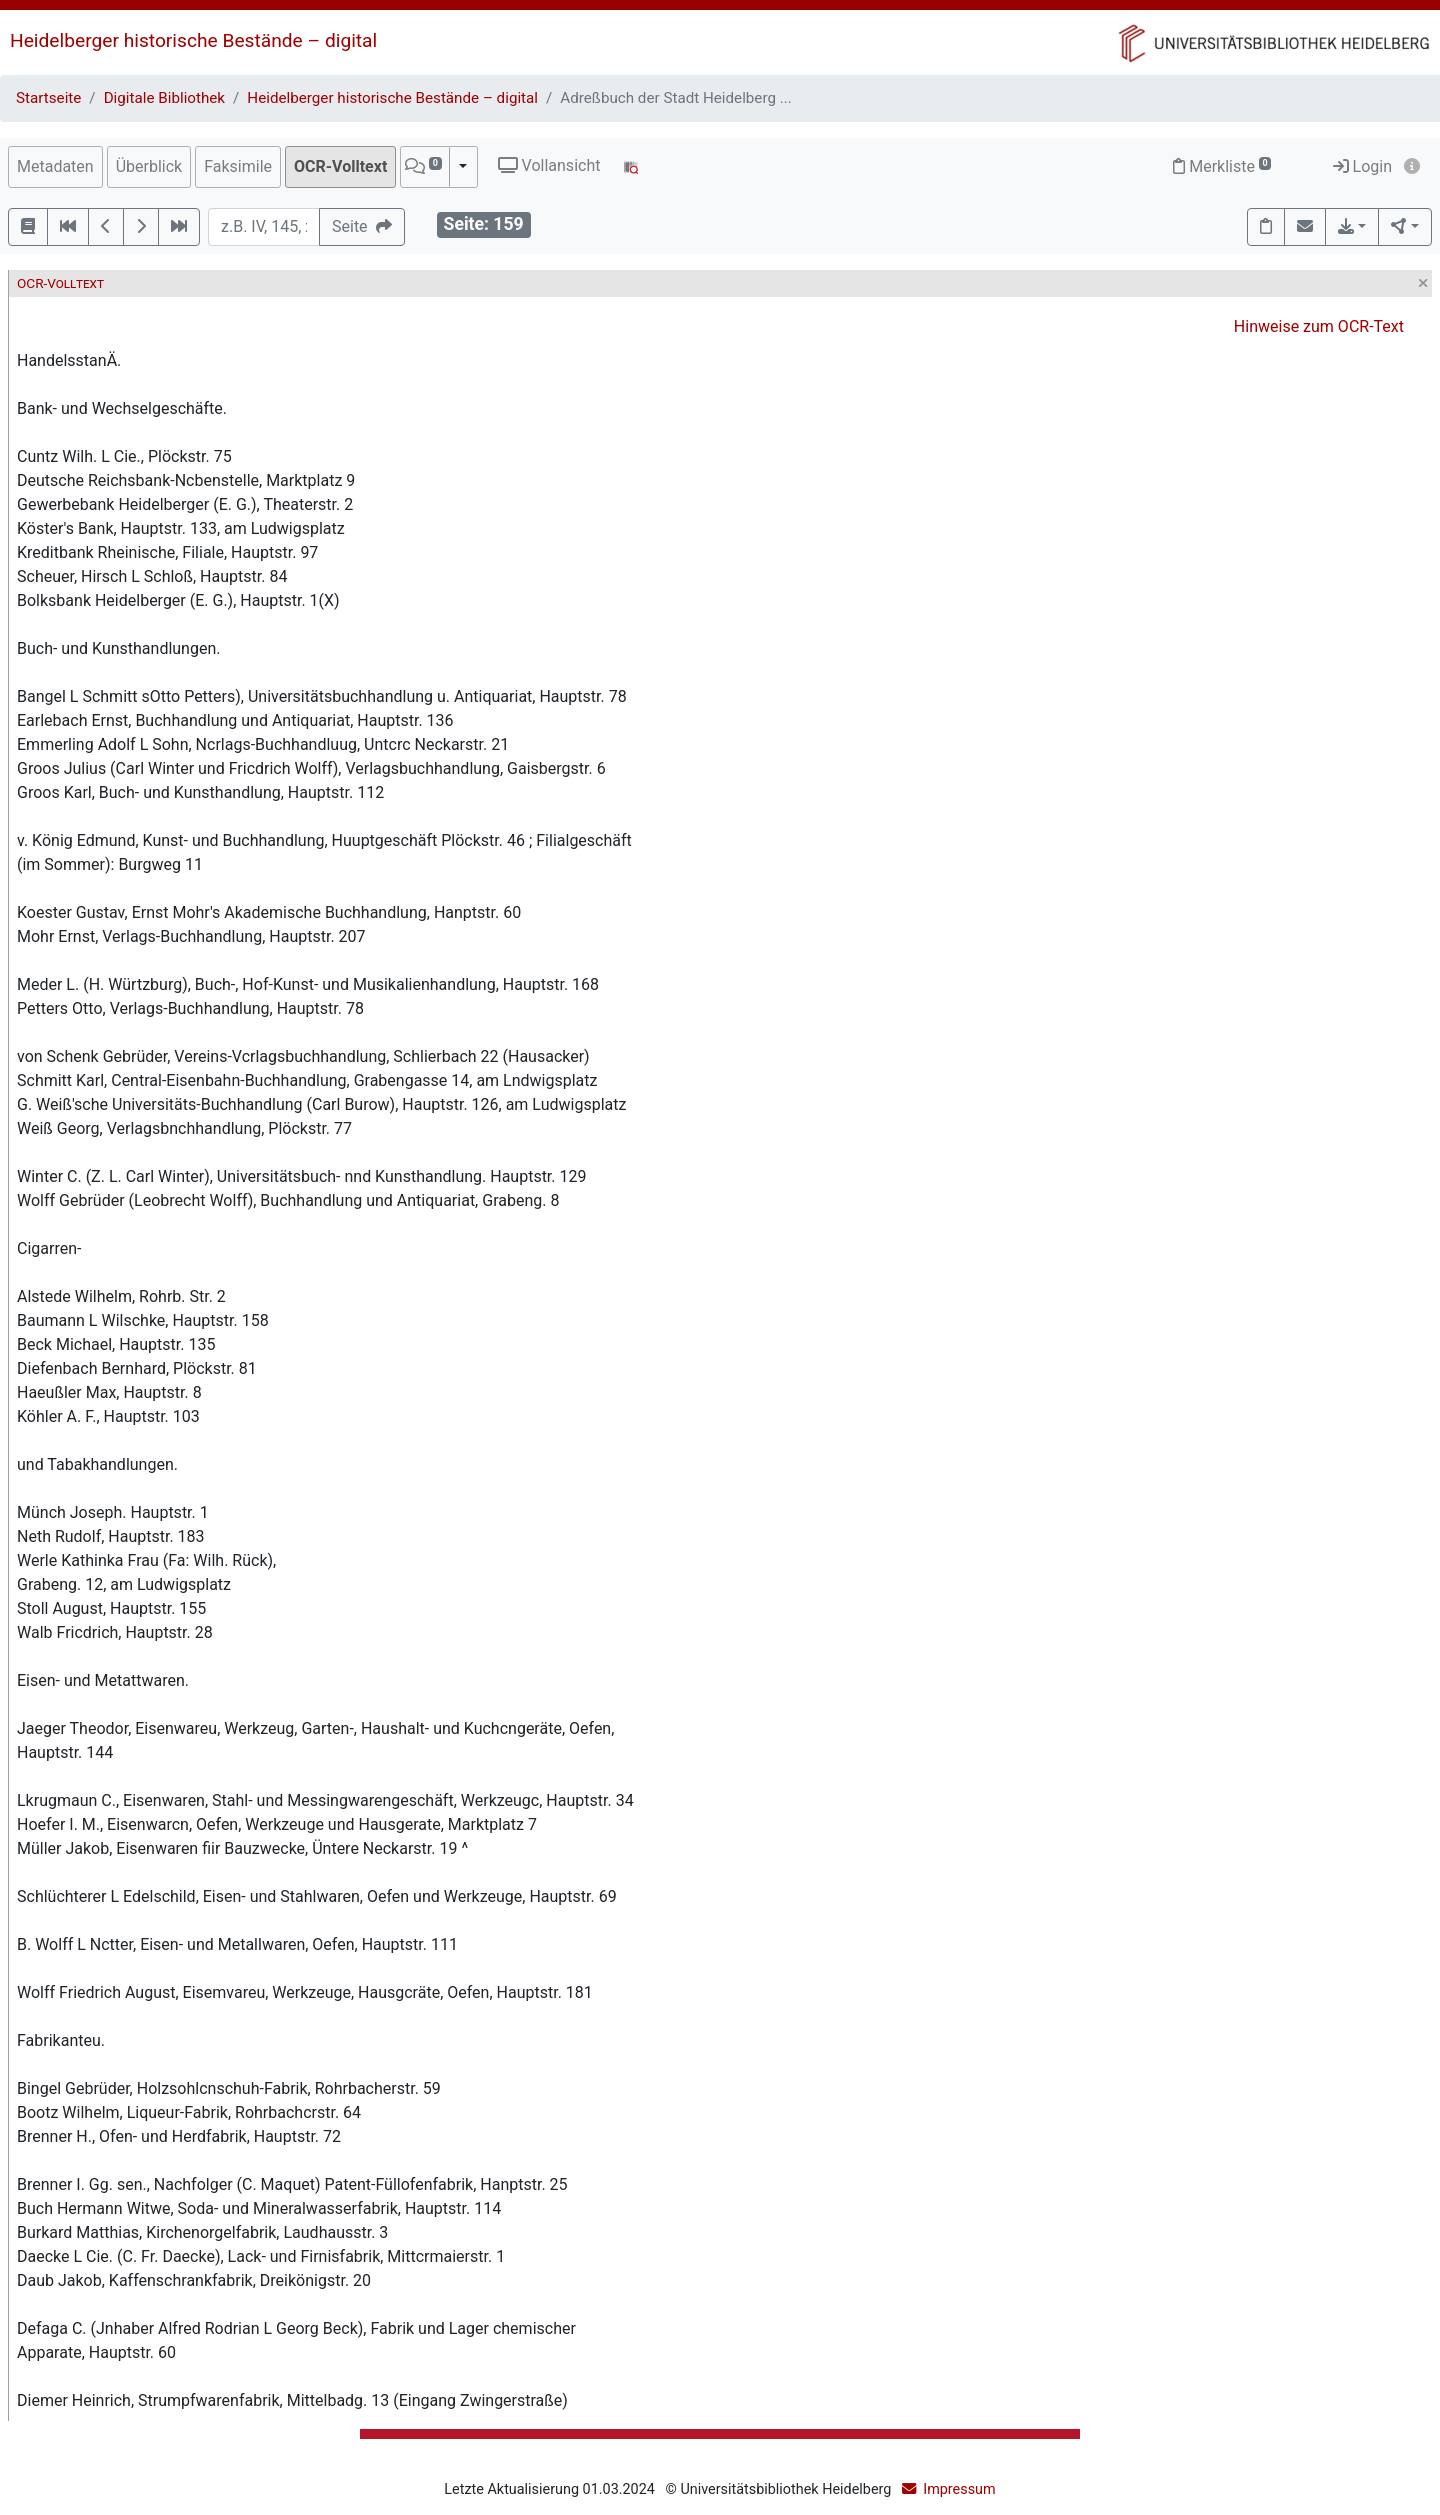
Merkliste (1222, 166)
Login (1362, 166)
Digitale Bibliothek (164, 98)
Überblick (149, 166)
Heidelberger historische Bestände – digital (193, 40)
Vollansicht (549, 165)
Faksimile (238, 166)
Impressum (959, 2489)
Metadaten (55, 166)
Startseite (48, 98)
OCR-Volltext (340, 166)
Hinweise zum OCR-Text (1319, 326)
